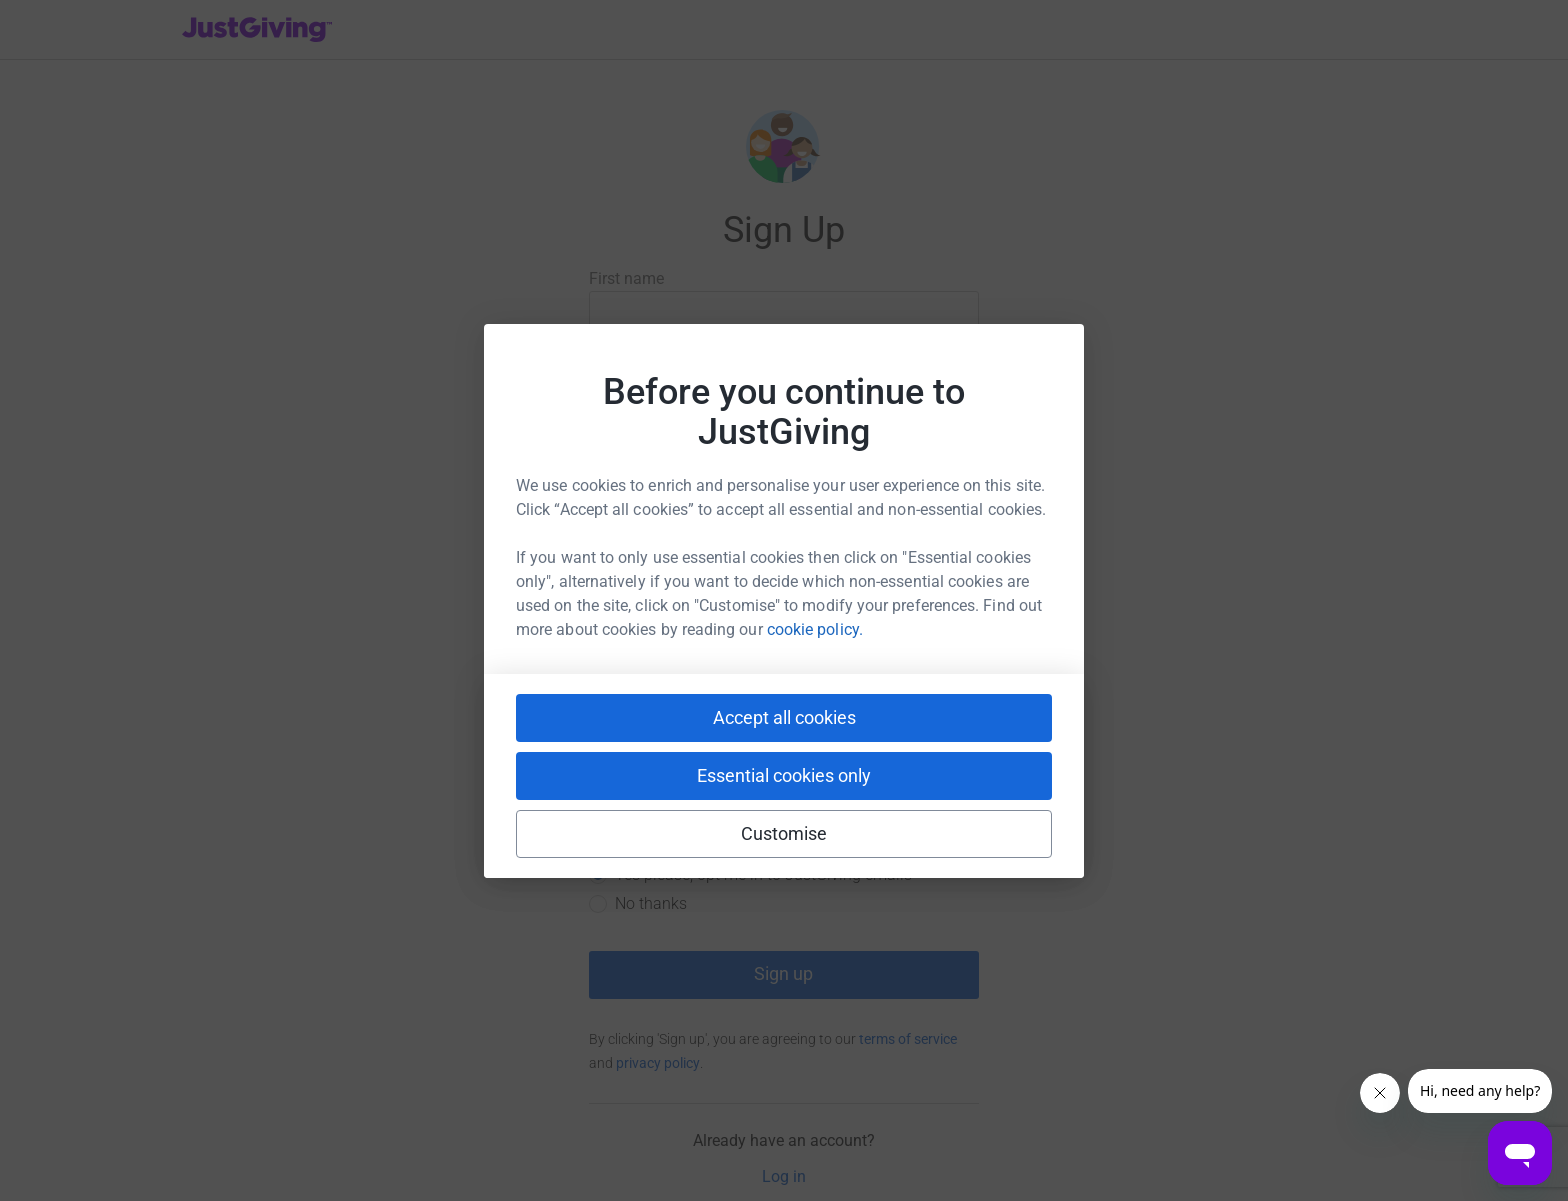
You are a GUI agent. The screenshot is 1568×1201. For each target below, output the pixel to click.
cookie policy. (815, 629)
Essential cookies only (784, 775)
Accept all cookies (784, 717)
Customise (784, 833)
